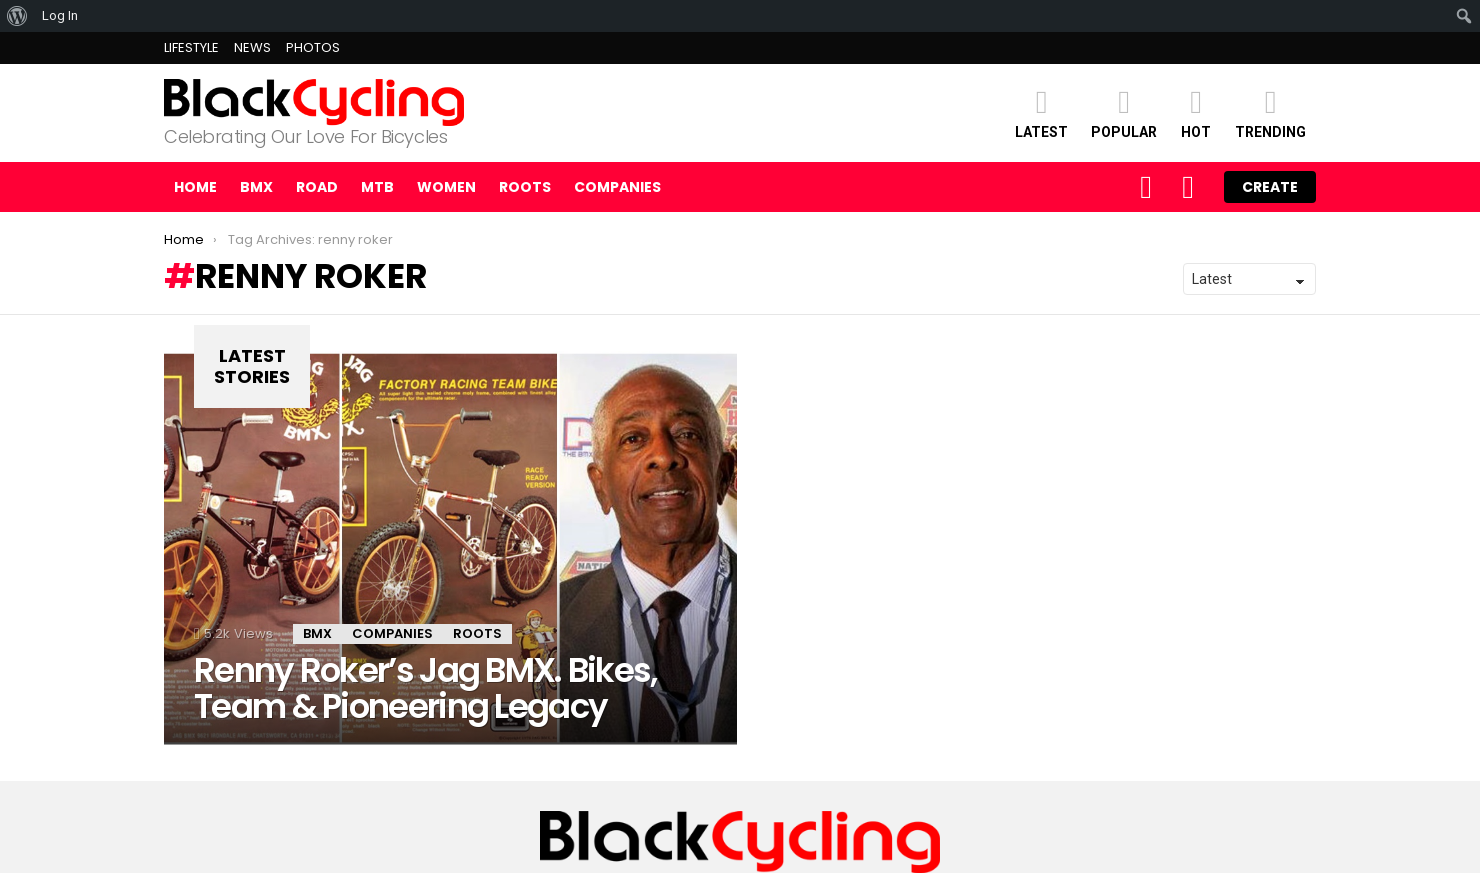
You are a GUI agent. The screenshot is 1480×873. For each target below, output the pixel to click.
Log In (60, 15)
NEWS (252, 47)
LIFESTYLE (191, 47)
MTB (377, 187)
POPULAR (1124, 112)
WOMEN (446, 187)
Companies (392, 633)
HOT (1196, 112)
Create (1270, 187)
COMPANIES (617, 187)
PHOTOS (313, 47)
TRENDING (1270, 112)
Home (195, 187)
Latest (1041, 112)
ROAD (317, 187)
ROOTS (525, 187)
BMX (256, 187)
